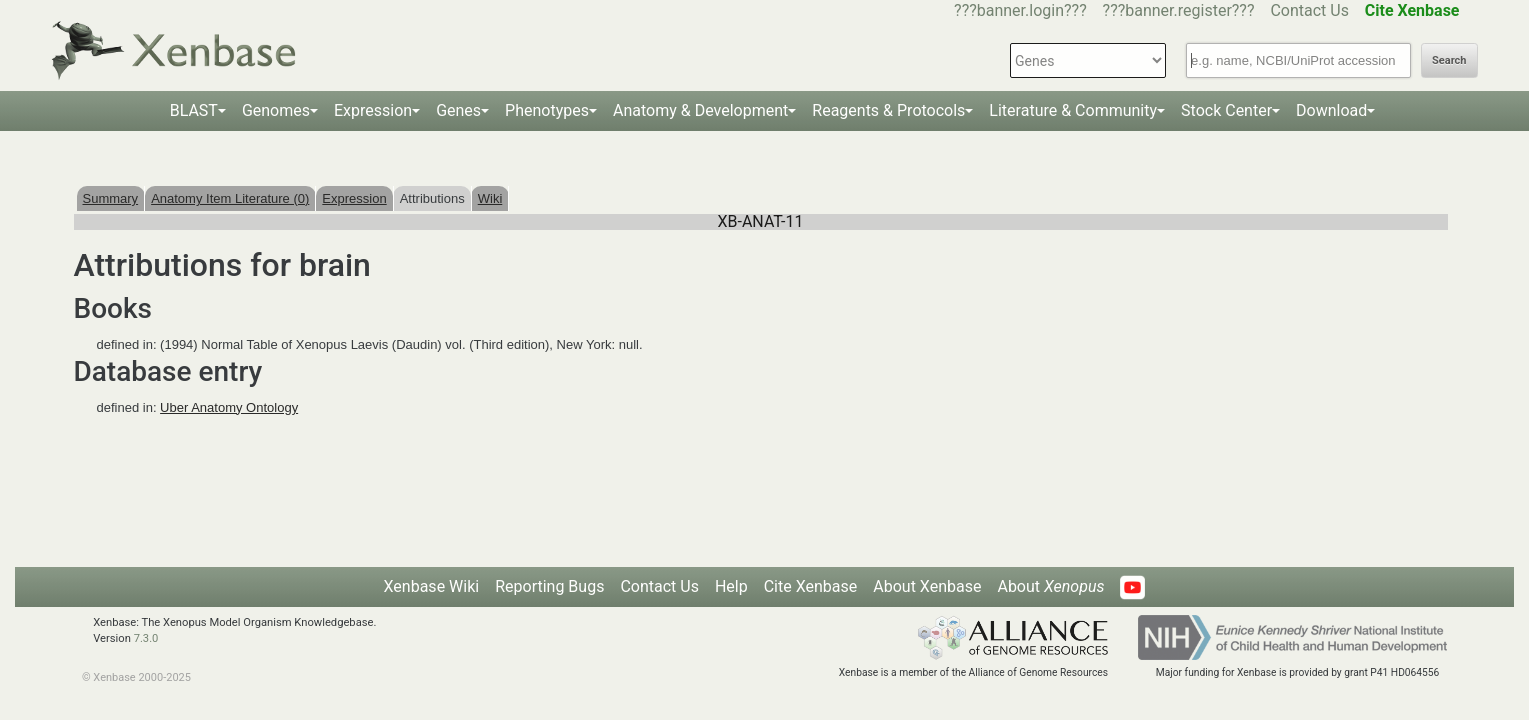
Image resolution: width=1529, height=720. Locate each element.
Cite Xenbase (811, 586)
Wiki (490, 198)
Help (731, 586)
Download (1331, 110)
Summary (111, 198)
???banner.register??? (1179, 10)
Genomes (276, 110)
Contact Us (1309, 10)
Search (1449, 60)
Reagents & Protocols (888, 110)
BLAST (194, 110)
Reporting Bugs (549, 586)
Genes (458, 110)
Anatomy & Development (700, 110)
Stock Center (1226, 110)
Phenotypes (547, 110)
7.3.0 (146, 638)
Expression (373, 110)
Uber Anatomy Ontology (229, 407)
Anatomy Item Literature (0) (230, 198)
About (1050, 586)
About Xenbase (927, 586)
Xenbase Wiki (432, 586)
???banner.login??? (1020, 10)
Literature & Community (1073, 110)
